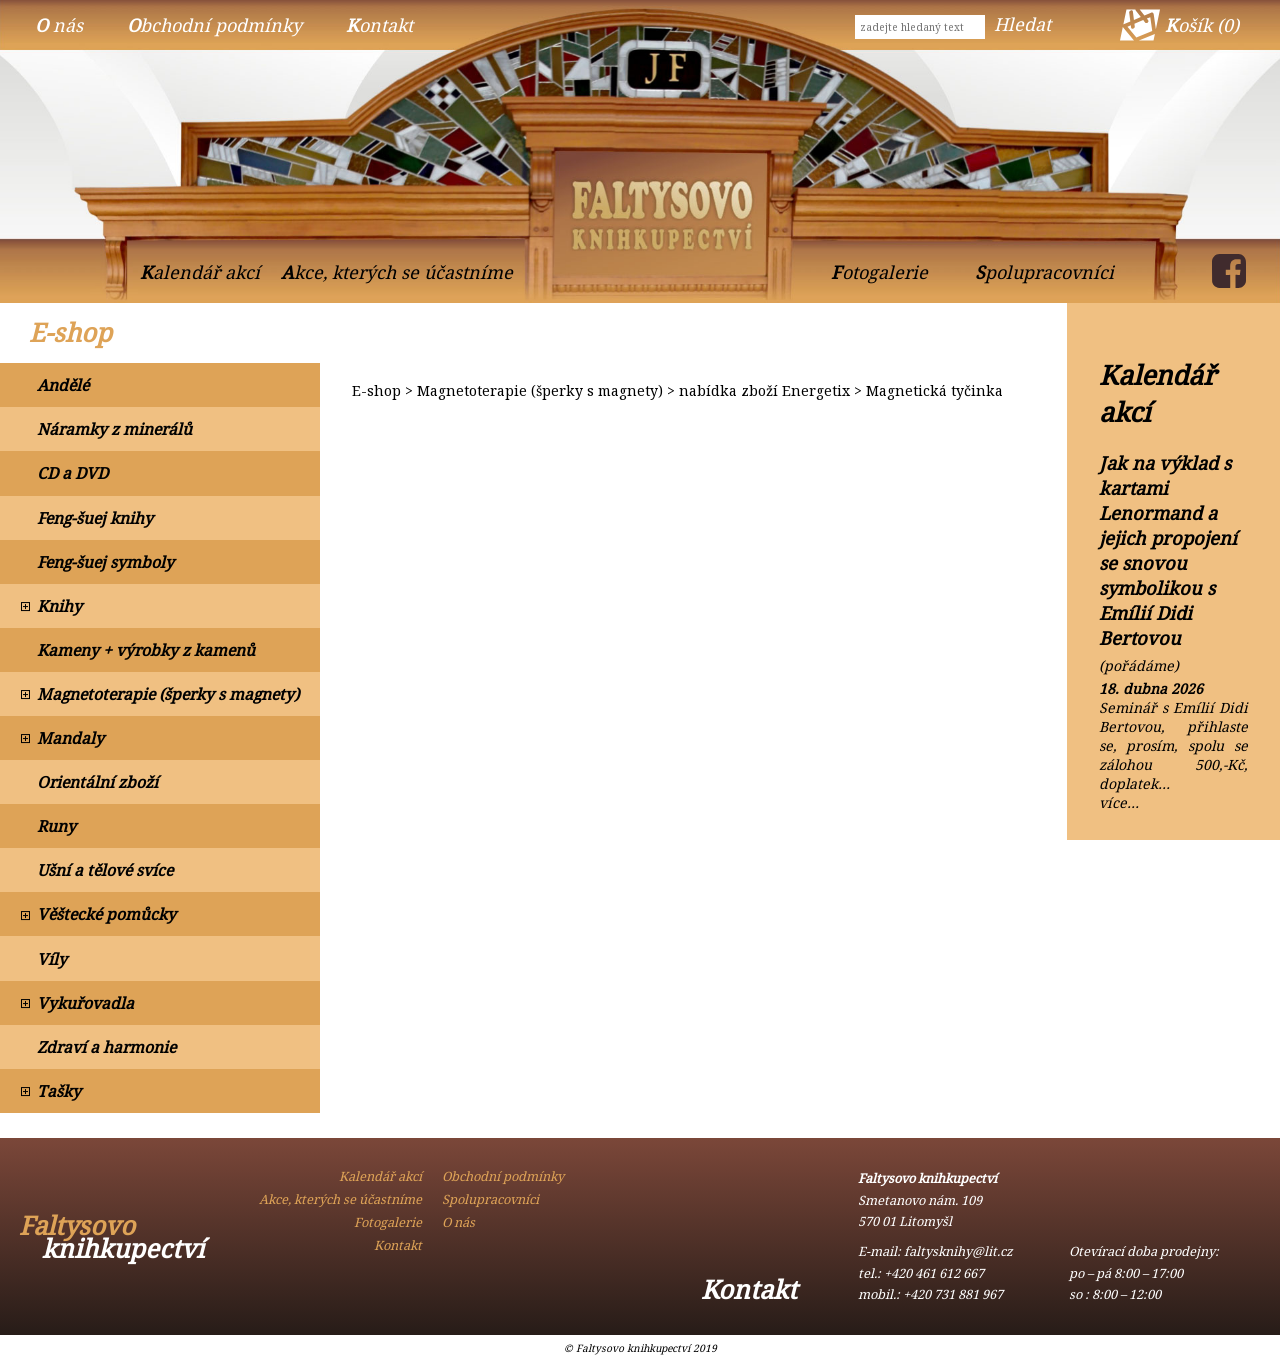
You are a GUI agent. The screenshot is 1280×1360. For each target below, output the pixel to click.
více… (1119, 802)
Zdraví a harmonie (106, 1047)
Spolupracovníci (1044, 272)
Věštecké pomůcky (106, 914)
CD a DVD (72, 473)
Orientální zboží (97, 782)
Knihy (59, 606)
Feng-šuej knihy (95, 518)
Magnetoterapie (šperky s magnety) (168, 694)
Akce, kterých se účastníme (397, 272)
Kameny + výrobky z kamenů (146, 650)
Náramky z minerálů (114, 429)
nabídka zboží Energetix (764, 390)
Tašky (59, 1091)
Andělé (63, 385)
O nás (59, 25)
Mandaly (70, 738)
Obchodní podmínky (214, 25)
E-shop (70, 332)
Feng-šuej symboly (105, 562)
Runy (56, 826)
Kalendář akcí (200, 272)
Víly (52, 959)
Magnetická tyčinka (934, 390)
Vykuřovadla (85, 1003)
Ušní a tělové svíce (105, 870)
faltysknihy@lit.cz (958, 1251)
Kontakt (379, 25)
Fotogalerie (879, 272)
